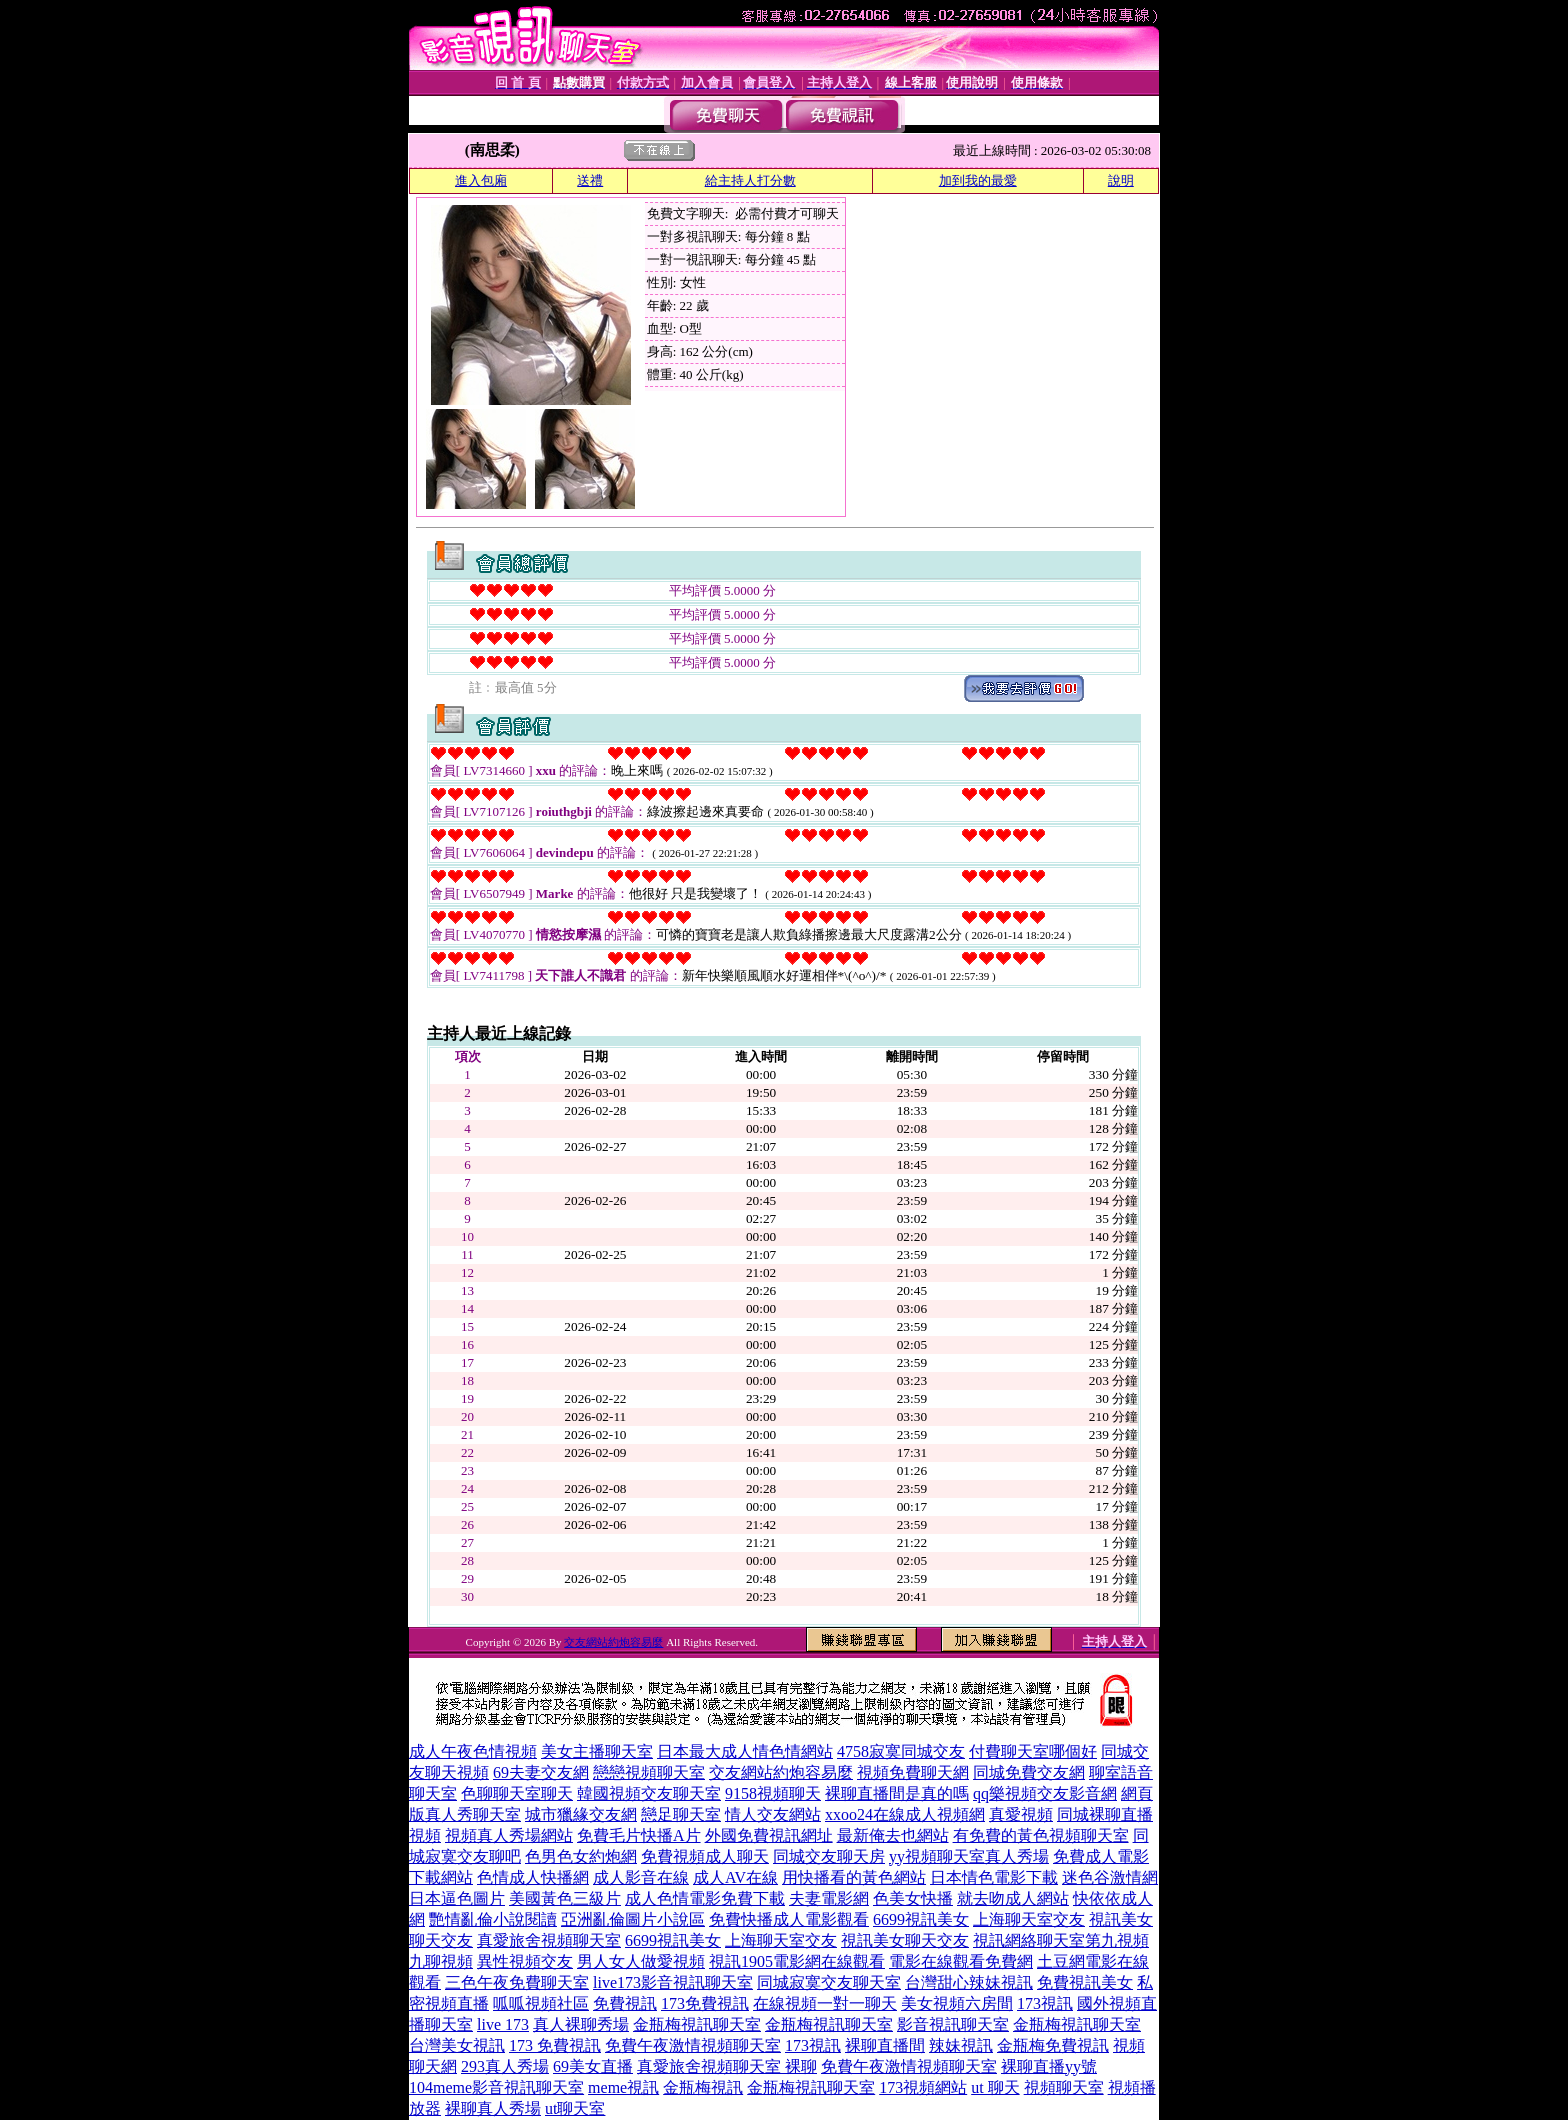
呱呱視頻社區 (541, 2003)
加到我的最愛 (978, 180)
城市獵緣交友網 (581, 1814)
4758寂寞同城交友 (901, 1751)
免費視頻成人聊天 (705, 1856)
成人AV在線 (735, 1877)
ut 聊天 (995, 2087)
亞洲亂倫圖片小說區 (633, 1919)
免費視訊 (625, 2003)
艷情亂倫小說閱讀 (493, 1919)
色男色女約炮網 (581, 1856)
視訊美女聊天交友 (905, 1940)
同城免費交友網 (1029, 1772)
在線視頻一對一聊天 (825, 2003)
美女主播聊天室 (597, 1751)
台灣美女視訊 (457, 2045)
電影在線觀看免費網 (961, 1961)
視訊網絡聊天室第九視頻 (1061, 1940)
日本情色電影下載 (994, 1877)
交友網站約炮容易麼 (613, 1642)
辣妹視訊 (961, 2045)
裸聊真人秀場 (493, 2108)
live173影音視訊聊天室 (673, 1982)
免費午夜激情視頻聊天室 (693, 2045)
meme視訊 (623, 2087)
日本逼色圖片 (457, 1898)
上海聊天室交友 (1029, 1919)
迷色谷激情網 (1110, 1877)
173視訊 (1045, 2003)
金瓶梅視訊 (703, 2087)
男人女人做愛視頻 (641, 1961)
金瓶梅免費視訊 (1053, 2045)
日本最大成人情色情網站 (745, 1751)
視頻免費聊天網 (913, 1772)
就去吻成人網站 (1013, 1898)
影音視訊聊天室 (953, 2024)
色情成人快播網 (533, 1877)
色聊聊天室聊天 (517, 1793)
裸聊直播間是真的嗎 (897, 1793)
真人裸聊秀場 (581, 2024)
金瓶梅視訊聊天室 (697, 2024)
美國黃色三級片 (565, 1898)
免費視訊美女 (1085, 1982)
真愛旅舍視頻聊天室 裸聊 (727, 2066)
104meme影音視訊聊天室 (496, 2087)
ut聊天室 (575, 2108)
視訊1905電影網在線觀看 (797, 1961)
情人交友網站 (773, 1814)
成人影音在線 (641, 1877)
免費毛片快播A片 (639, 1835)
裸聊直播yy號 (1049, 2066)
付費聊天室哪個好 (1033, 1751)
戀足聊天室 (681, 1814)
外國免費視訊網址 (769, 1835)
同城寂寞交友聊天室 (829, 1982)
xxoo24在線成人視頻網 (905, 1814)
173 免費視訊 (555, 2045)
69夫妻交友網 (541, 1772)
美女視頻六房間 (957, 2003)
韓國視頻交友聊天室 (649, 1793)
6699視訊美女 (921, 1919)
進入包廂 (481, 180)
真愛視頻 (1021, 1814)
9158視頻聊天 (773, 1793)
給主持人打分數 (750, 180)
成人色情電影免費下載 (705, 1898)
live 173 (503, 2024)
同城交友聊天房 (829, 1856)
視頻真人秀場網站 (509, 1835)
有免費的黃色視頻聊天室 (1041, 1835)
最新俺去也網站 (893, 1835)
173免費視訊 (705, 2003)
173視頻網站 (923, 2087)
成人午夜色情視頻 (473, 1751)
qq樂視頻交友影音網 (1045, 1793)
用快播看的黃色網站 (854, 1877)
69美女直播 (593, 2066)
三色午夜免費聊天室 (517, 1982)
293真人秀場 (505, 2066)
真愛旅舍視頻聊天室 (549, 1940)
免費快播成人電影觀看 (789, 1919)
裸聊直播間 (885, 2045)
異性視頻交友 (525, 1961)
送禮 (590, 180)
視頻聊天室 (1064, 2087)
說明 (1121, 180)
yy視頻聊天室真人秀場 (969, 1856)
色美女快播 (913, 1898)
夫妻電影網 (829, 1898)
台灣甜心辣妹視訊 (969, 1982)
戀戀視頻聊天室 (649, 1772)
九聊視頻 (441, 1961)
